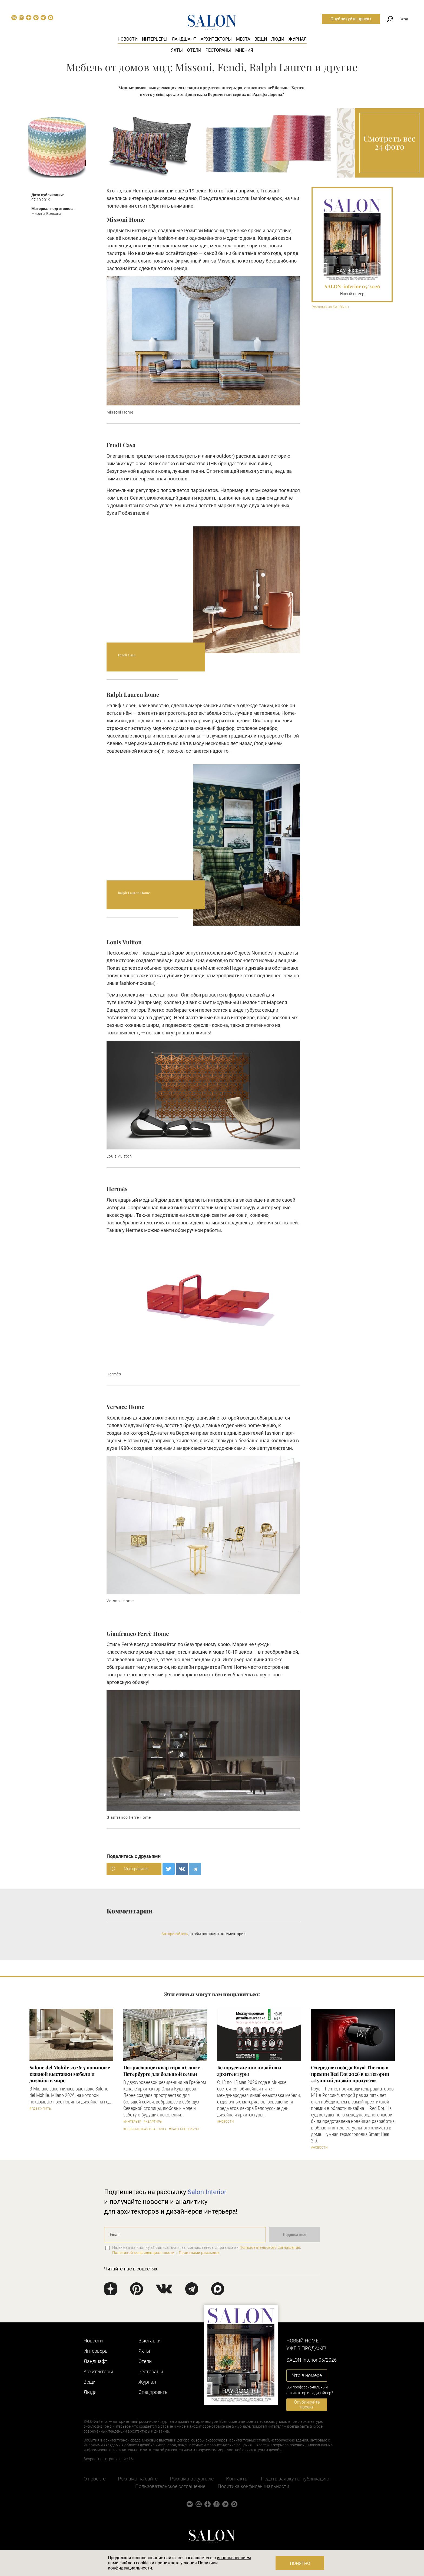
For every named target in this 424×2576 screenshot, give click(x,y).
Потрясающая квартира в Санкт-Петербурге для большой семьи (162, 2070)
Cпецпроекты (153, 2392)
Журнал (298, 39)
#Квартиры (153, 2121)
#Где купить (40, 2108)
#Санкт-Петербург (184, 2129)
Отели (194, 50)
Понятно (300, 2563)
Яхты (177, 50)
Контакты (237, 2479)
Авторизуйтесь (174, 1934)
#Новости (225, 2121)
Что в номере (307, 2375)
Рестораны (218, 50)
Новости (128, 39)
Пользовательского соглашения (270, 2247)
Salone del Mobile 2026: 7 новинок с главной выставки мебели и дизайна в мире (69, 2074)
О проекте (94, 2479)
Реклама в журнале (192, 2479)
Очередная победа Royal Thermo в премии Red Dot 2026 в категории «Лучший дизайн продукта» (350, 2074)
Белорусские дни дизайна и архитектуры (249, 2070)
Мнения (244, 50)
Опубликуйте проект (351, 18)
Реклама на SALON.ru (330, 307)
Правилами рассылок (199, 2252)
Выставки (149, 2341)
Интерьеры (154, 39)
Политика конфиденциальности (253, 2486)
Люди (277, 39)
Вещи (260, 39)
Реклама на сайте (137, 2479)
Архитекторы (216, 39)
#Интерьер (132, 2121)
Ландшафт (184, 39)
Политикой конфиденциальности (143, 2252)
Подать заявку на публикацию (295, 2479)
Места (243, 39)
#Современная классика (145, 2129)
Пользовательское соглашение (170, 2486)
